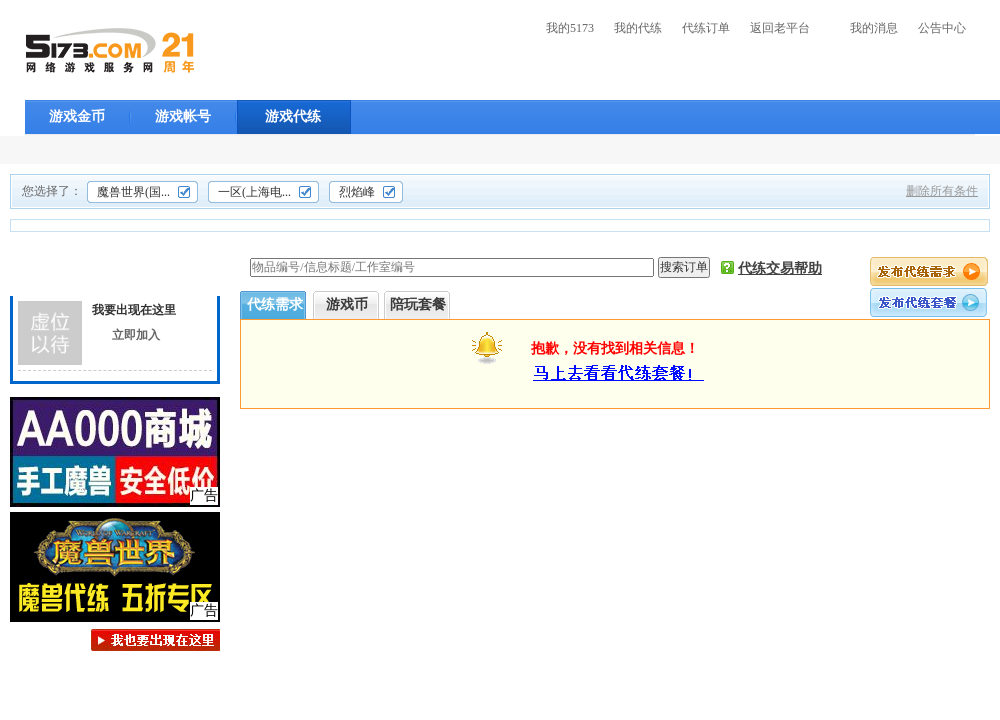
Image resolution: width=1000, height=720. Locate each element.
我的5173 (570, 28)
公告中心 (942, 28)
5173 (110, 50)
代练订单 (706, 28)
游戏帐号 (183, 116)
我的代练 (638, 28)
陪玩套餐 (418, 304)
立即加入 (136, 335)
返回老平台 (780, 28)
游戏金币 (77, 116)
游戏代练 (293, 116)
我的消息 (874, 28)
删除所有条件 (942, 191)
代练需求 (275, 304)
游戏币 (347, 304)
